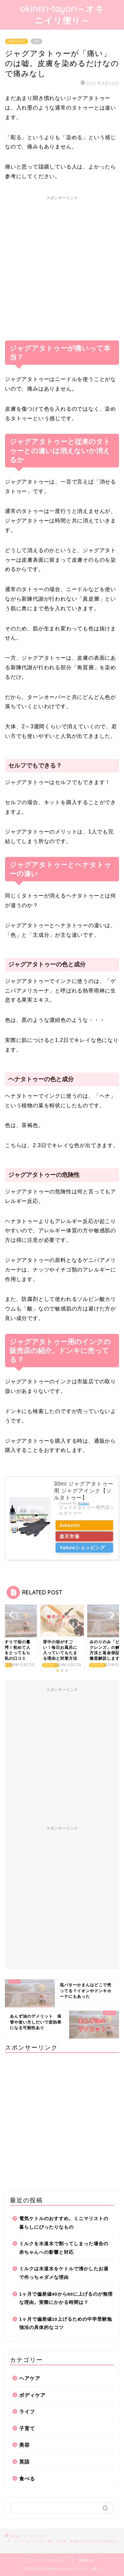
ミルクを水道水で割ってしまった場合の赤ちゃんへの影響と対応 (63, 2248)
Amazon (71, 1525)
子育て (27, 2428)
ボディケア (16, 41)
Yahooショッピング (83, 1547)
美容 (24, 2445)
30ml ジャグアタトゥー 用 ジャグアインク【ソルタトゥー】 (83, 1490)
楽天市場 (70, 1536)
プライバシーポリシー (49, 2560)
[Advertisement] (62, 265)
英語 (24, 2462)
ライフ (27, 2411)
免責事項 (86, 2560)
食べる (27, 2478)
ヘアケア (29, 2378)
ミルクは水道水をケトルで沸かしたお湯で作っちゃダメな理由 (63, 2273)
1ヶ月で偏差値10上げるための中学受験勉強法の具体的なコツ (65, 2323)
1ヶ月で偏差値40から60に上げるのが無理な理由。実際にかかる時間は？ (66, 2298)
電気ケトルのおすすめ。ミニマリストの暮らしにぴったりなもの (63, 2223)
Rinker (83, 1503)
